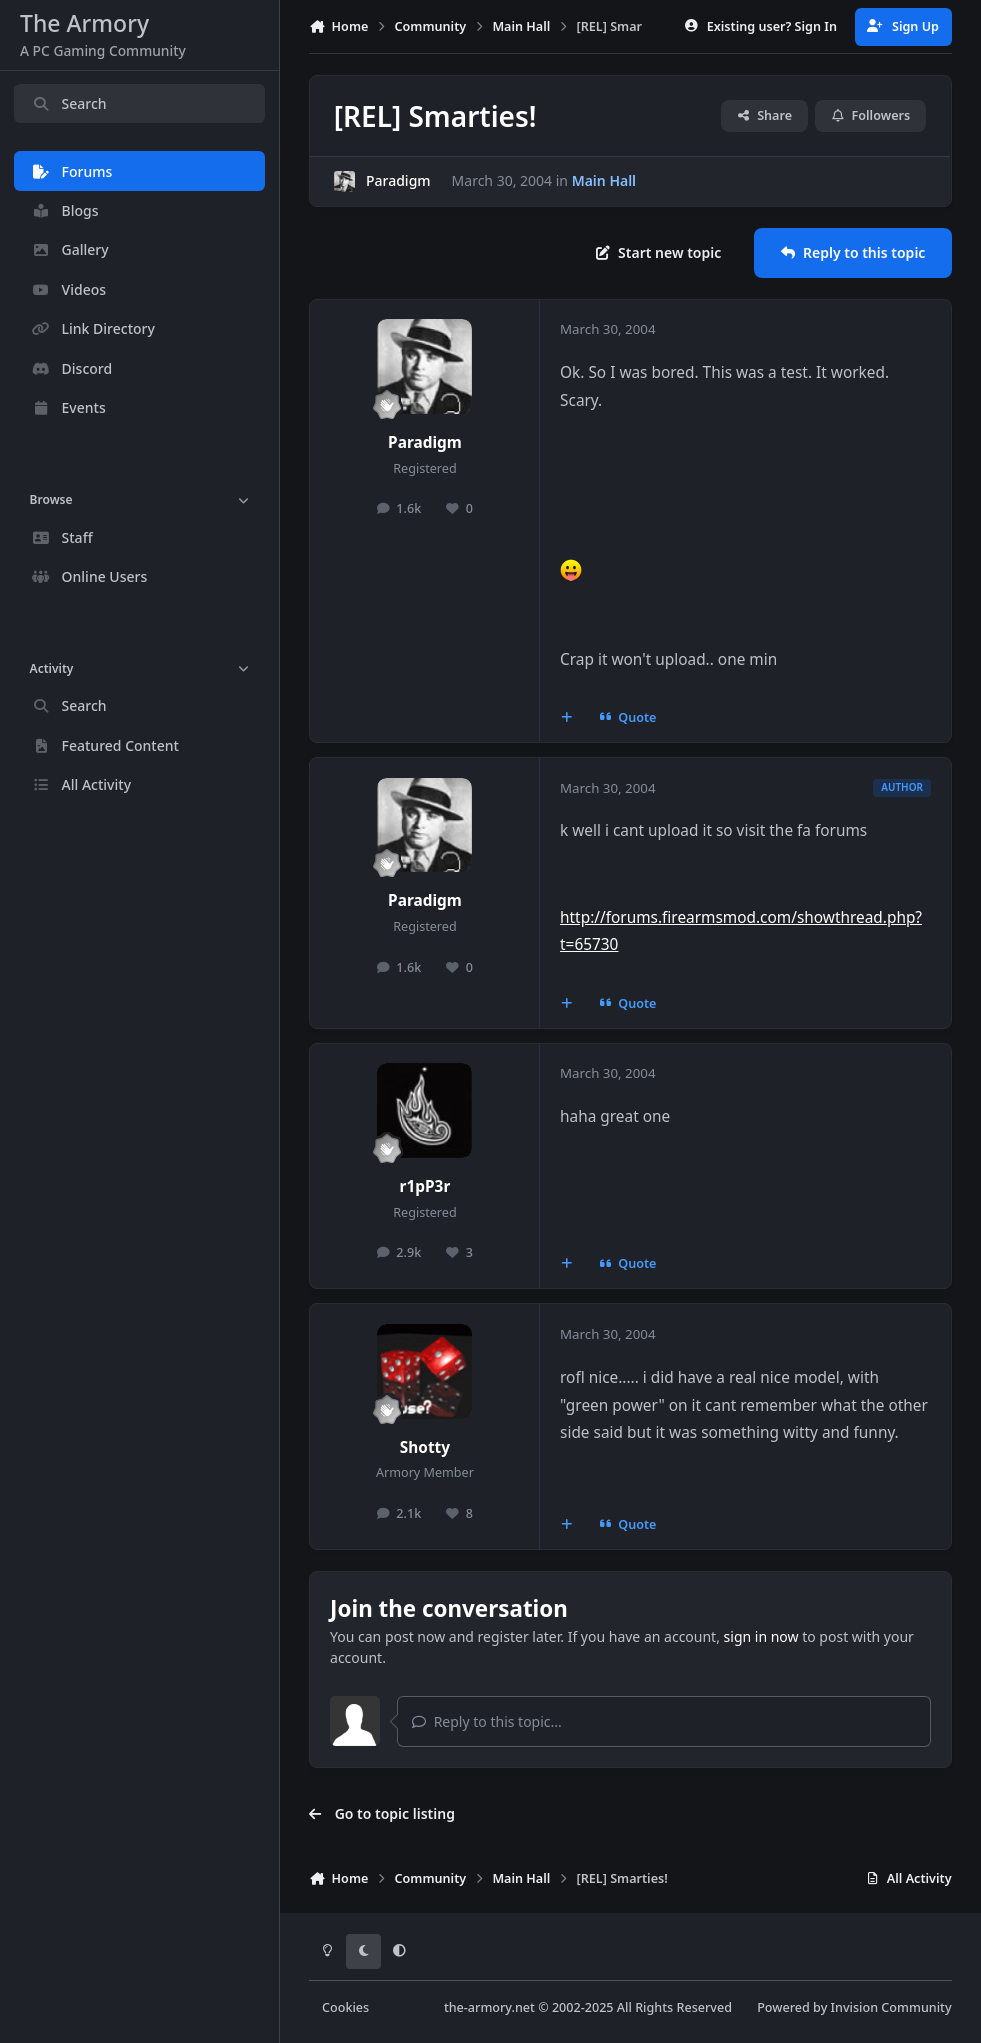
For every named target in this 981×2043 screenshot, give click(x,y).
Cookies (345, 2007)
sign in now (761, 1636)
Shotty (425, 1447)
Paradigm (398, 181)
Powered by (854, 2007)
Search (69, 103)
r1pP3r (425, 1186)
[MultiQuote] (567, 718)
